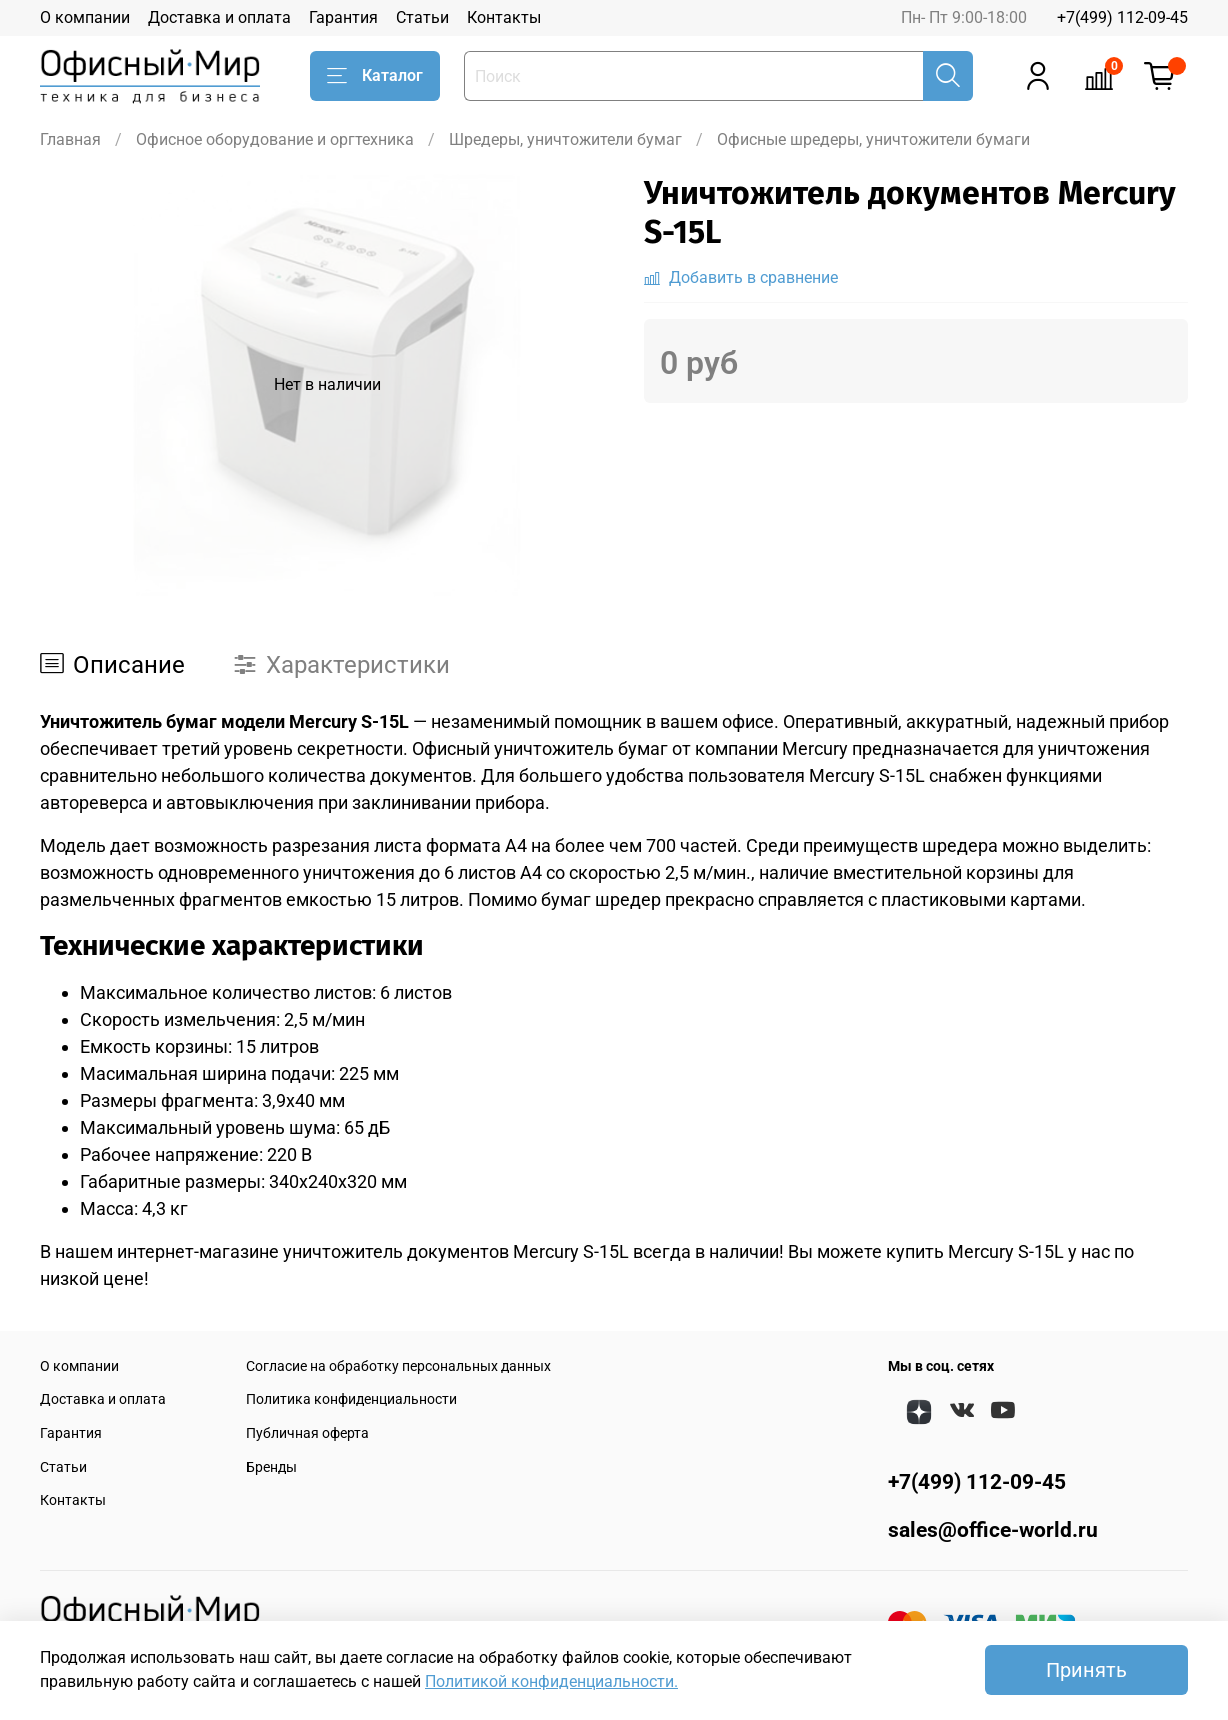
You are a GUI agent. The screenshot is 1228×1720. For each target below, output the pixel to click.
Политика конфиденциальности (351, 1399)
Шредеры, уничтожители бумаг (565, 139)
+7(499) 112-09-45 (1122, 17)
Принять (1086, 1670)
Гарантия (343, 17)
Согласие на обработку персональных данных (398, 1366)
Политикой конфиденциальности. (551, 1681)
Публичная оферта (307, 1433)
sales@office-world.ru (993, 1530)
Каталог (375, 76)
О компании (85, 17)
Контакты (504, 17)
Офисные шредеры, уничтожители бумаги (873, 139)
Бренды (271, 1467)
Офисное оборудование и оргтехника (275, 139)
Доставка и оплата (219, 17)
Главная (70, 139)
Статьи (422, 17)
